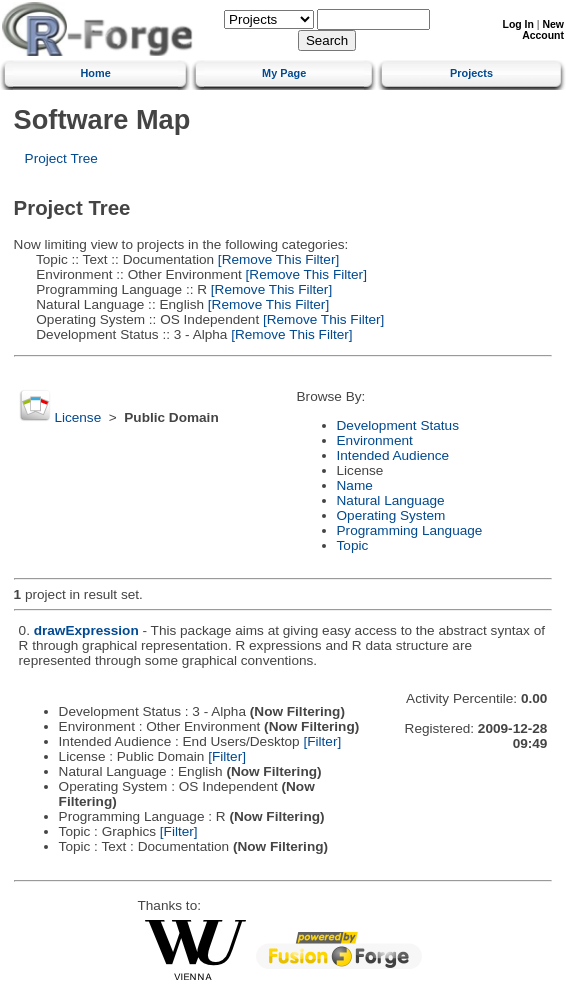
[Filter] (322, 741)
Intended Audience (393, 455)
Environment (375, 440)
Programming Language (410, 530)
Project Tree (61, 158)
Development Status (398, 425)
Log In (518, 24)
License (77, 417)
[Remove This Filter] (276, 259)
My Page (284, 73)
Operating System (391, 515)
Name (355, 485)
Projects (471, 73)
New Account (543, 30)
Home (96, 73)
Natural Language (391, 500)
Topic (353, 545)
